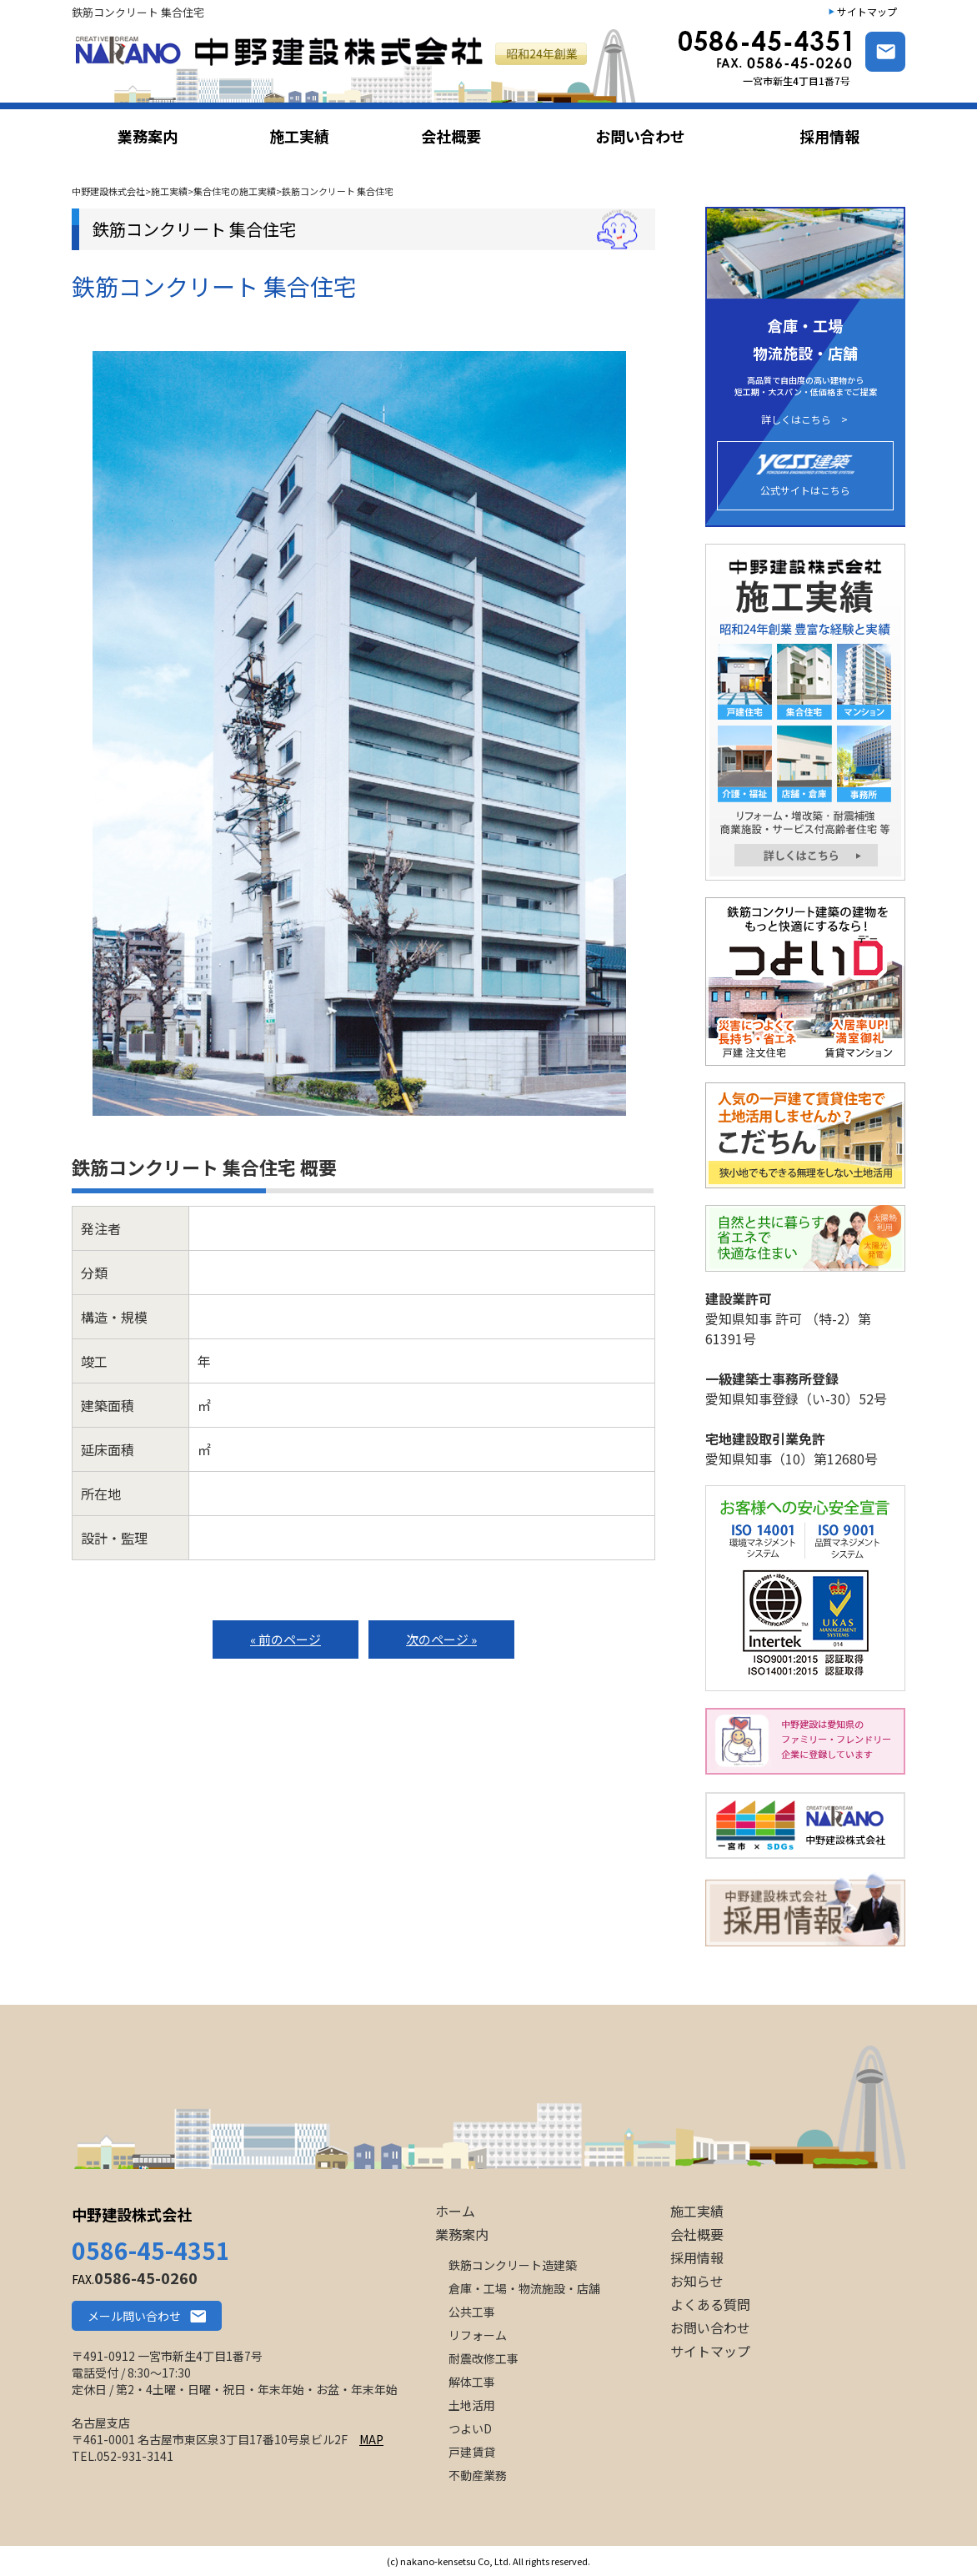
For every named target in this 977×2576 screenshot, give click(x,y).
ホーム (455, 2211)
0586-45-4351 (151, 2250)
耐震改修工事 (483, 2358)
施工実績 (697, 2211)
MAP (371, 2439)
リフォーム (477, 2335)
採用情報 (697, 2257)
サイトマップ (867, 11)
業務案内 (461, 2234)
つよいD (470, 2428)
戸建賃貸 (471, 2451)
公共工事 (471, 2311)
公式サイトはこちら (805, 475)
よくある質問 (710, 2304)
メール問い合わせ (134, 2315)
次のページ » (441, 1639)
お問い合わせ (710, 2327)
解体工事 (471, 2381)
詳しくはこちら (796, 419)
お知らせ (697, 2281)
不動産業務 (477, 2475)
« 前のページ (285, 1639)
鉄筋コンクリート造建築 (512, 2265)
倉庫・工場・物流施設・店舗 (524, 2288)
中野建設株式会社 (132, 2214)
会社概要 (697, 2234)
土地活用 (471, 2405)
